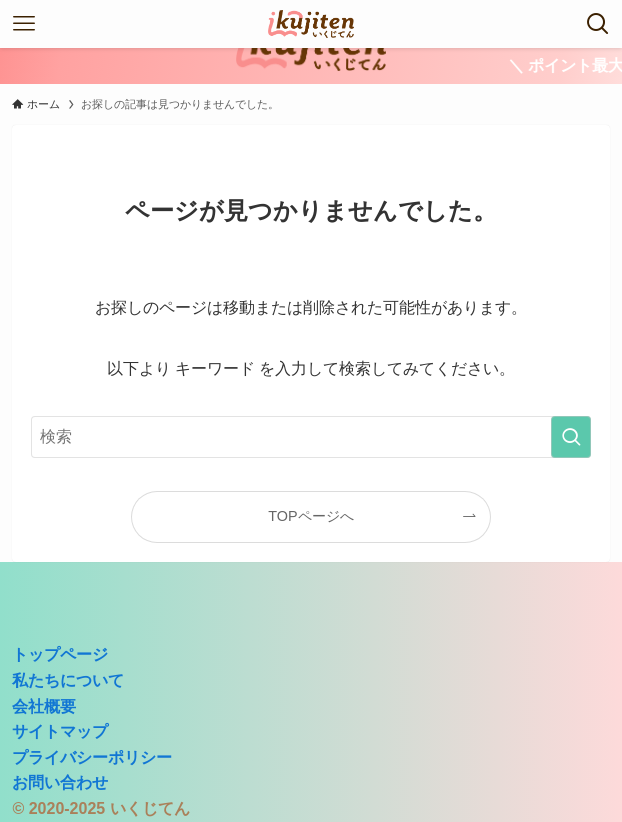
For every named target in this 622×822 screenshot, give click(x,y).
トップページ (60, 654)
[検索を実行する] (571, 437)
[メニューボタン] (24, 24)
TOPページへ (310, 516)
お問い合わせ (60, 782)
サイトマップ (60, 731)
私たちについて (68, 680)
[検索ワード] (311, 437)
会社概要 (44, 706)
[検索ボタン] (598, 24)
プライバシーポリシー (92, 757)
